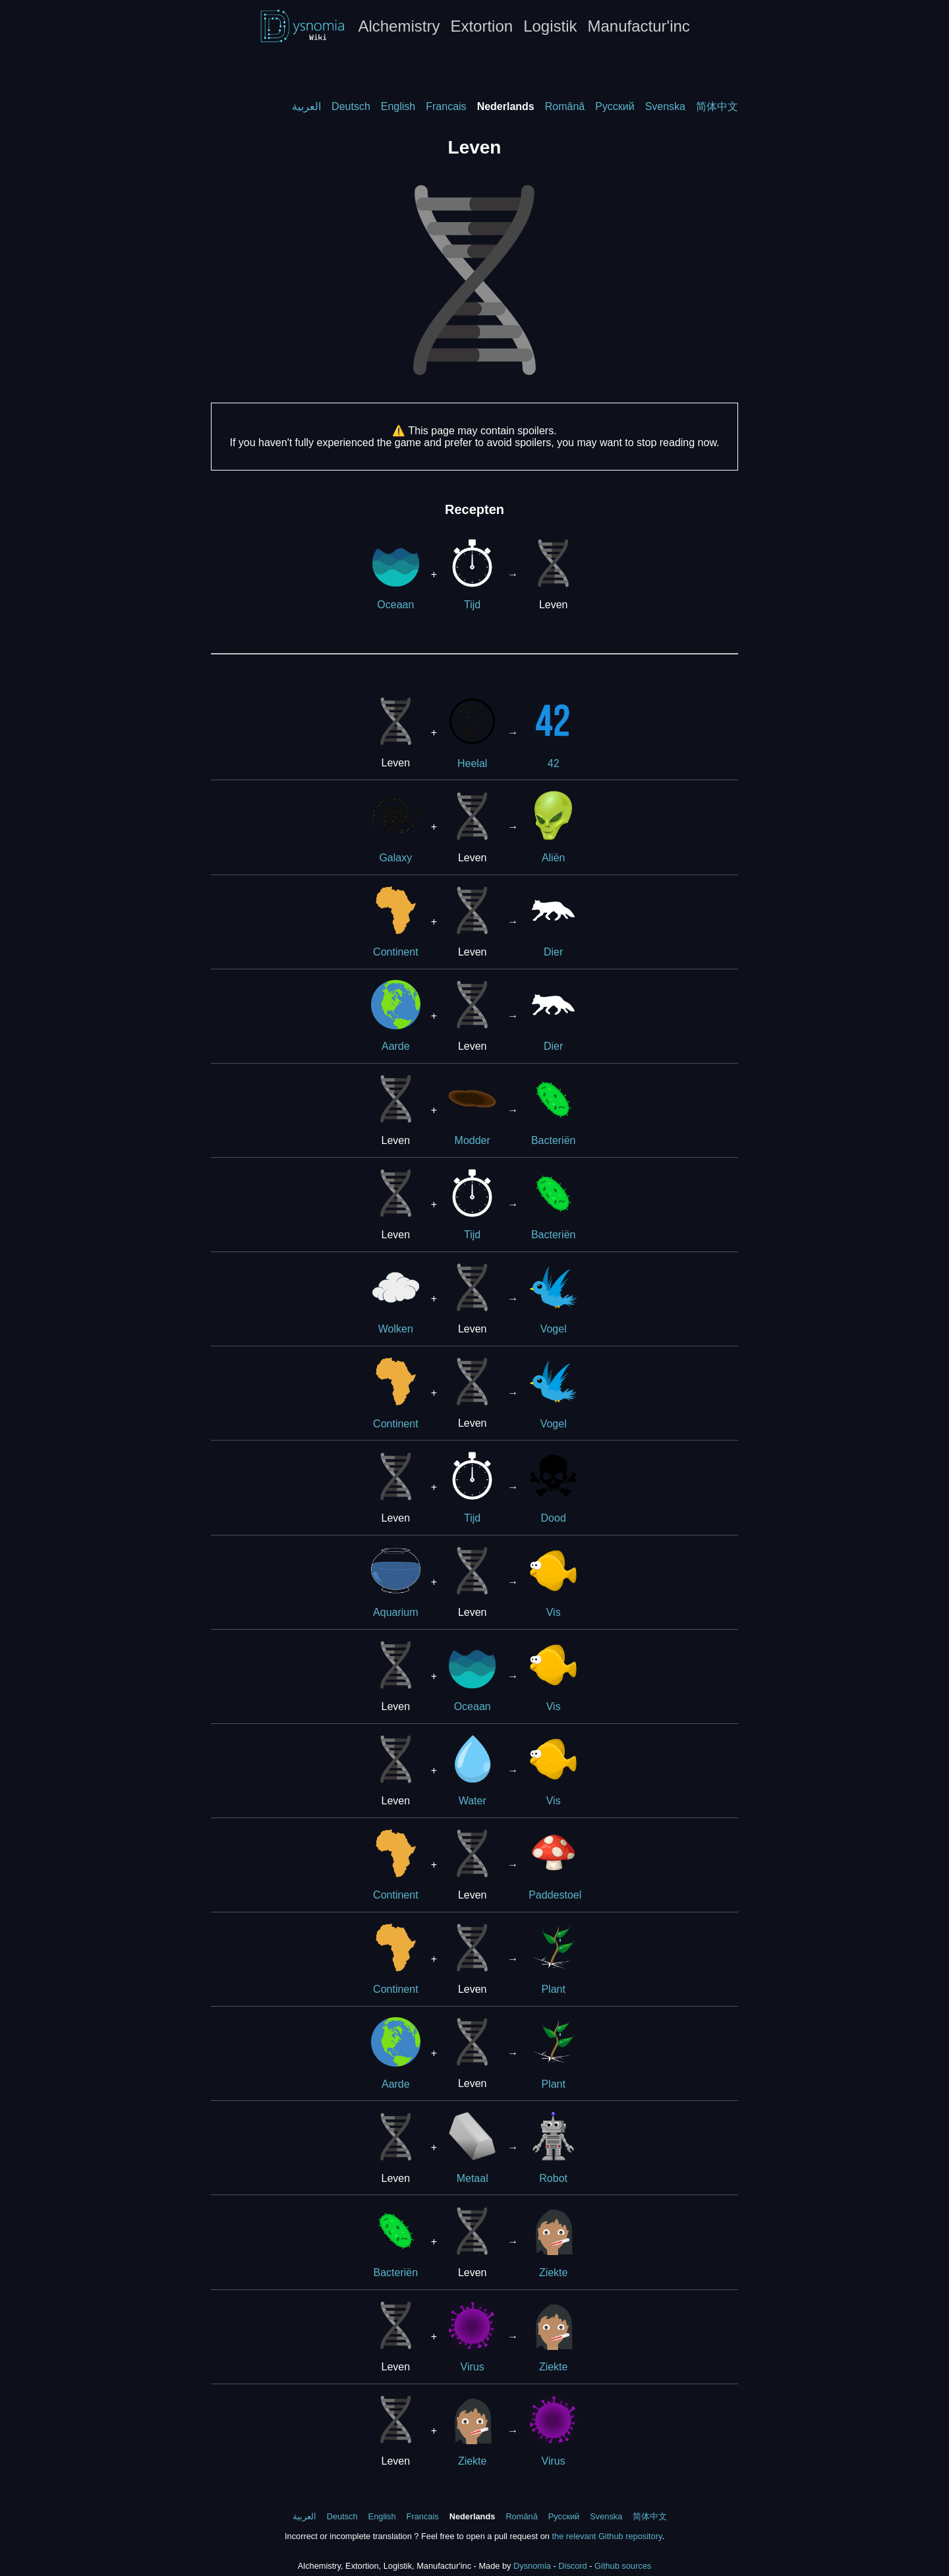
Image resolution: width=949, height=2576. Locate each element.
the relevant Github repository (607, 2536)
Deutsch (350, 106)
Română (565, 106)
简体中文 (717, 106)
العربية (306, 106)
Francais (446, 106)
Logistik (550, 26)
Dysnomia (532, 2566)
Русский (614, 106)
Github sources (622, 2566)
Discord (572, 2566)
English (398, 106)
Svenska (665, 106)
